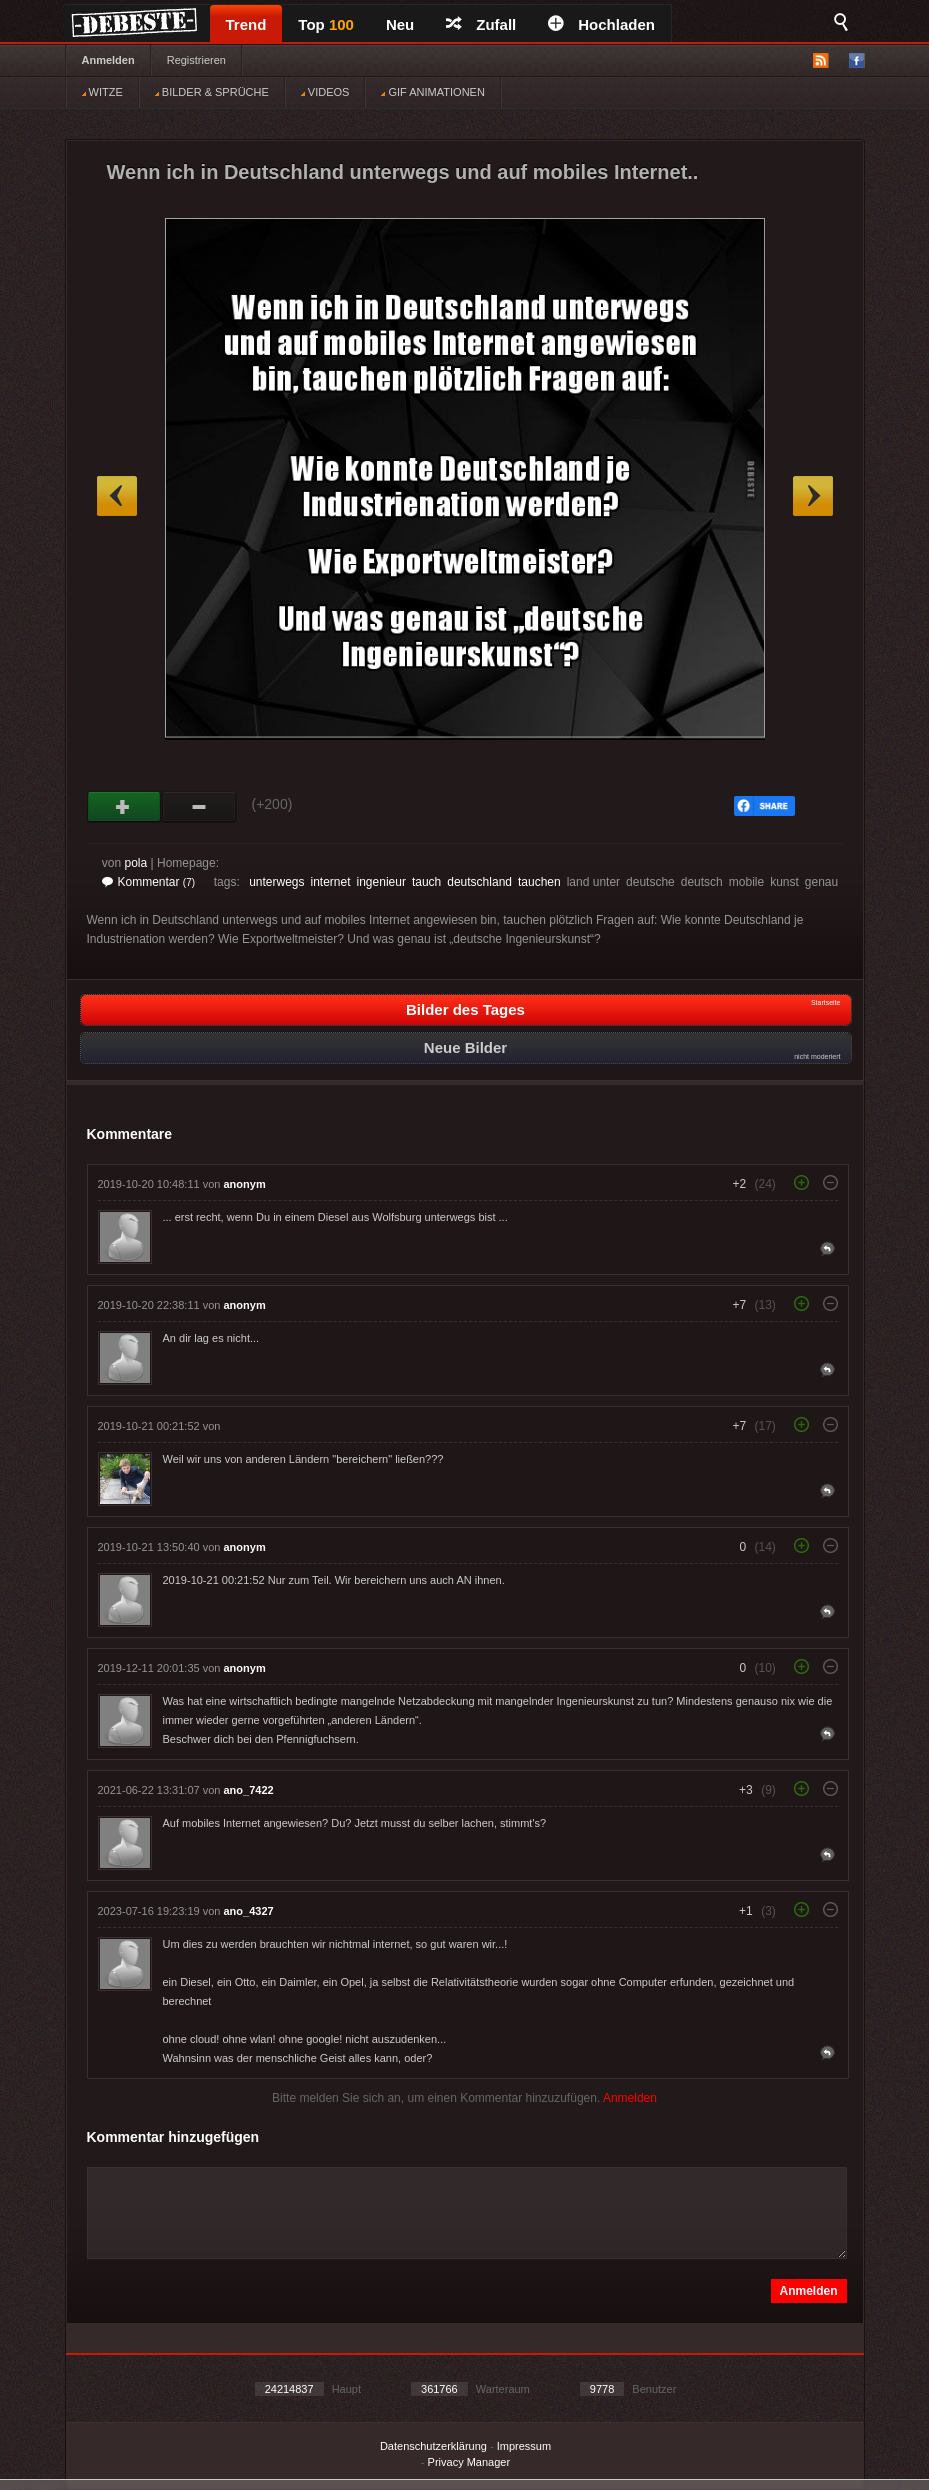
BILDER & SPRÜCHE (212, 92)
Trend (246, 24)
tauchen (539, 882)
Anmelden (108, 60)
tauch (426, 882)
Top (326, 24)
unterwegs (276, 882)
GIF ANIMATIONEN (432, 92)
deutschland (479, 882)
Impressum (524, 2446)
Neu (400, 24)
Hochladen (601, 24)
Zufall (481, 24)
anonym (245, 1184)
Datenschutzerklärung (433, 2446)
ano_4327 (249, 1911)
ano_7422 (249, 1790)
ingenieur (381, 882)
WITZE (102, 92)
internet (331, 882)
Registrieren (196, 60)
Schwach (199, 807)
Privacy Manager (469, 2462)
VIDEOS (325, 92)
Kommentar (149, 882)
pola (136, 863)
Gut (124, 807)
